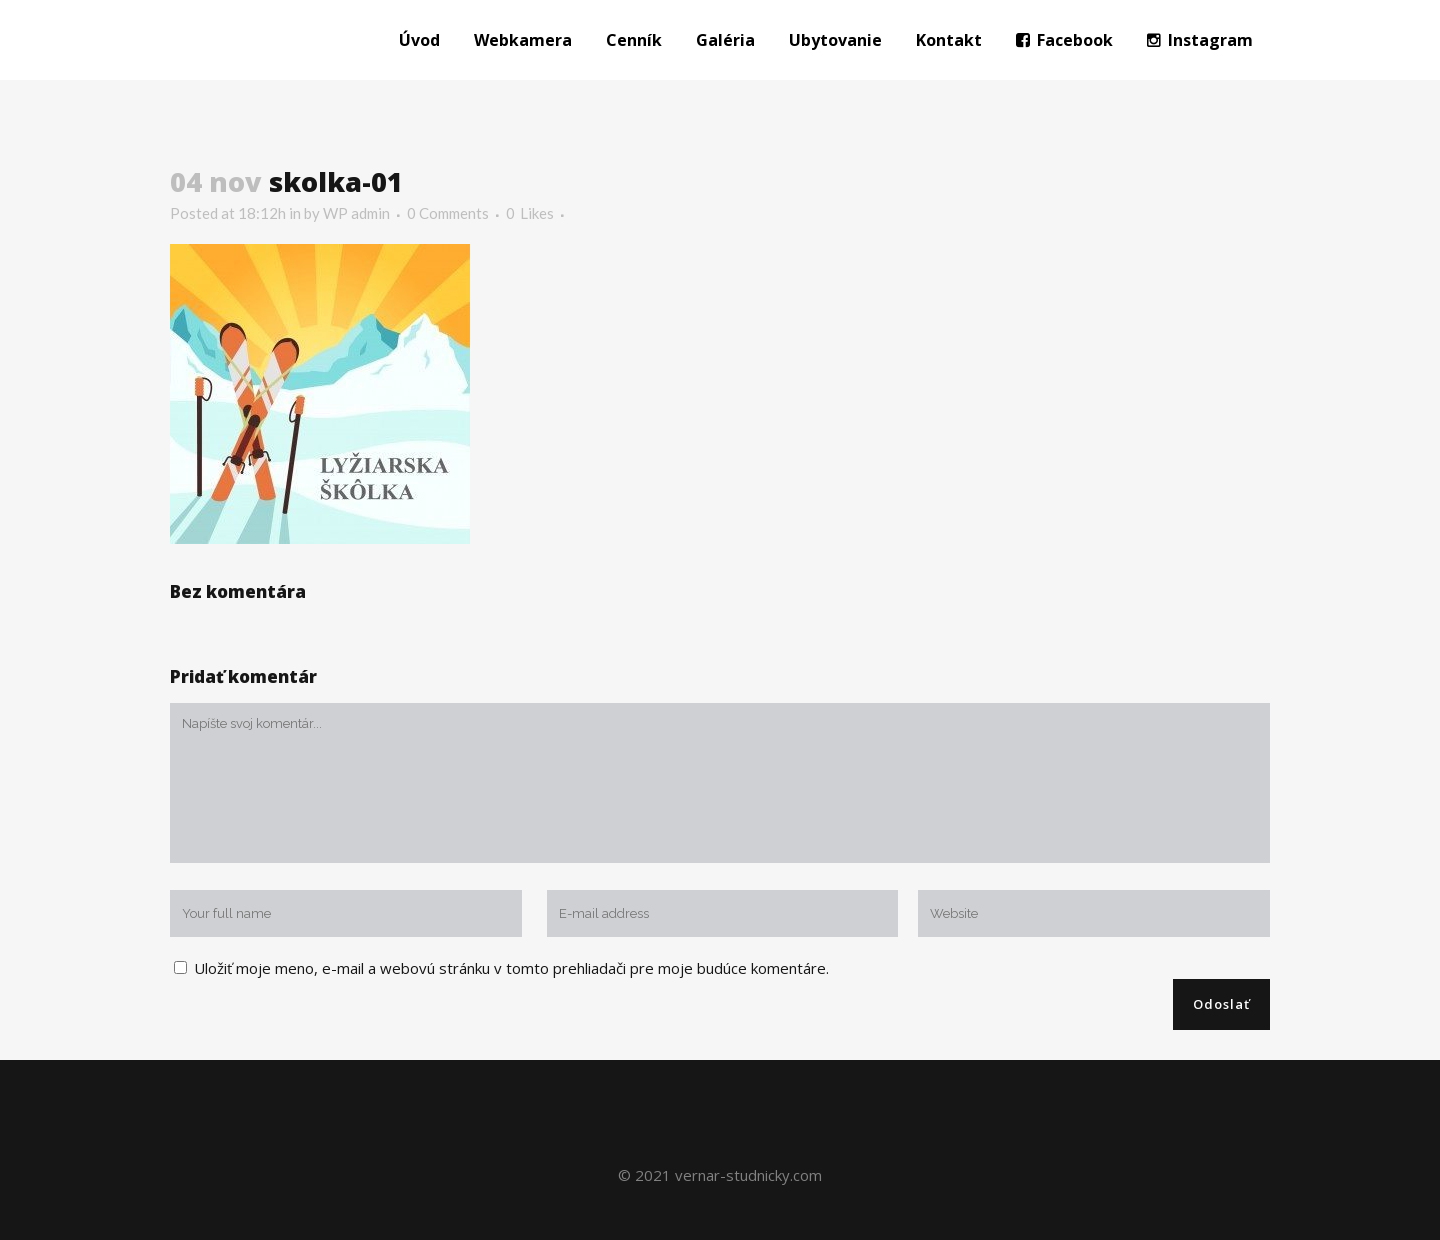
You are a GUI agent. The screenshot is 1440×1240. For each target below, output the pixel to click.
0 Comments (448, 213)
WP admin (356, 213)
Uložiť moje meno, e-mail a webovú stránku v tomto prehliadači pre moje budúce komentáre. (511, 968)
